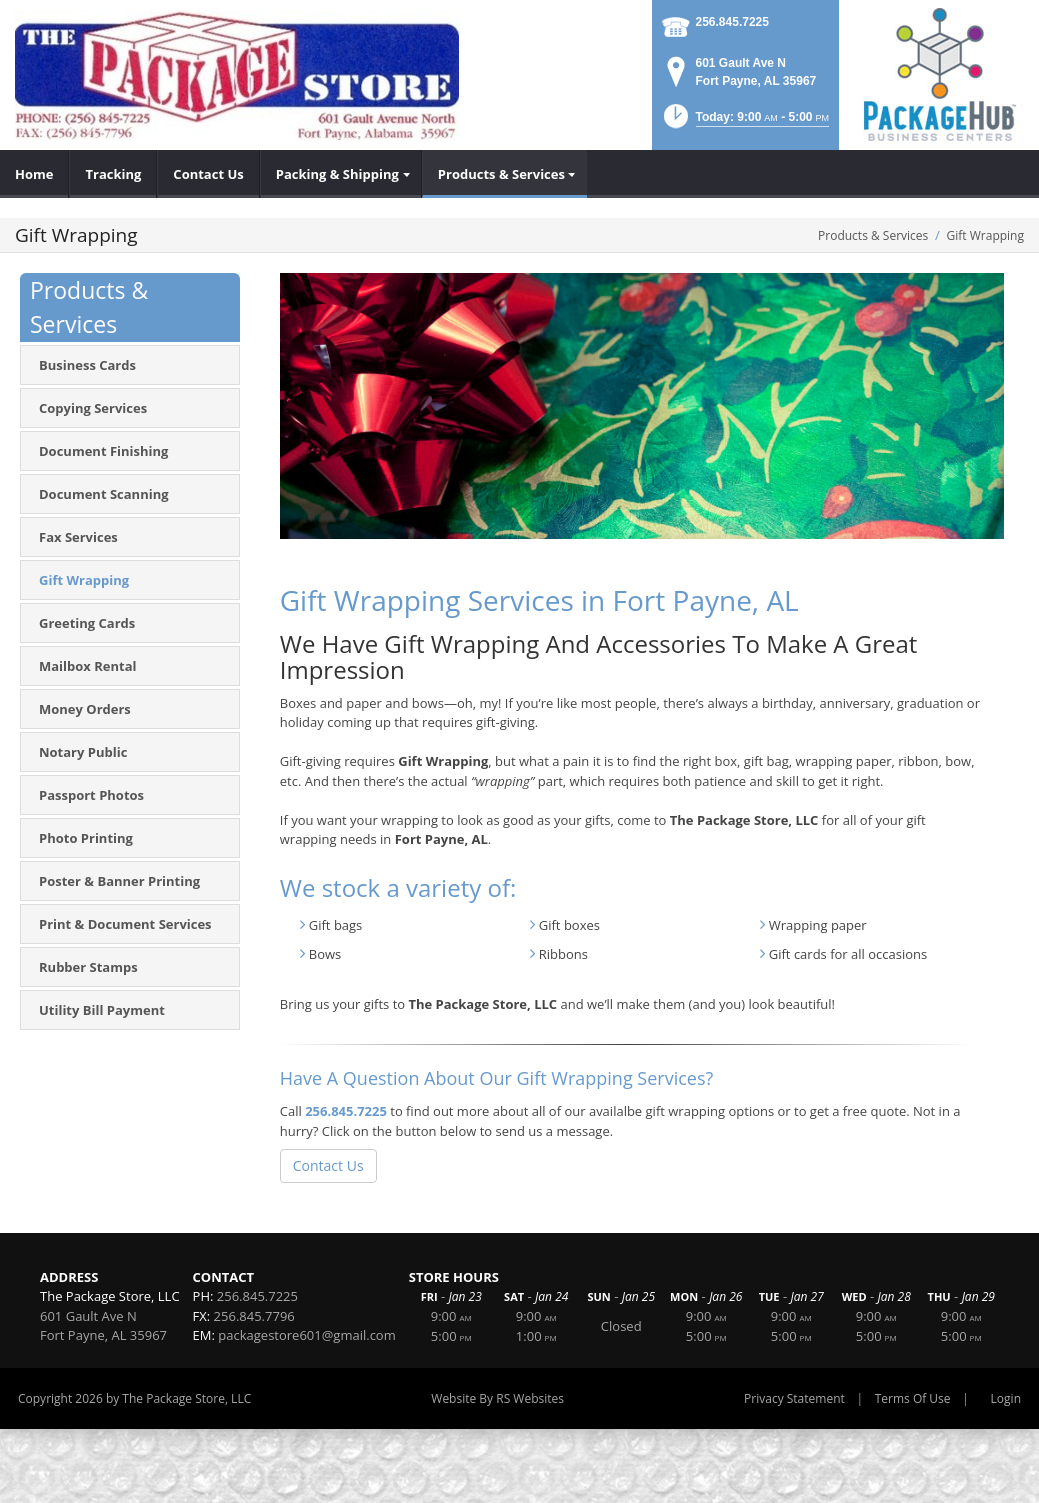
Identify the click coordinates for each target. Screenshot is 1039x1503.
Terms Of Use (913, 1398)
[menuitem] (34, 174)
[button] (744, 122)
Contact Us (328, 1165)
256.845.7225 (732, 22)
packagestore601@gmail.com (306, 1335)
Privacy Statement (794, 1398)
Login (1006, 1398)
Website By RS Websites (497, 1398)
